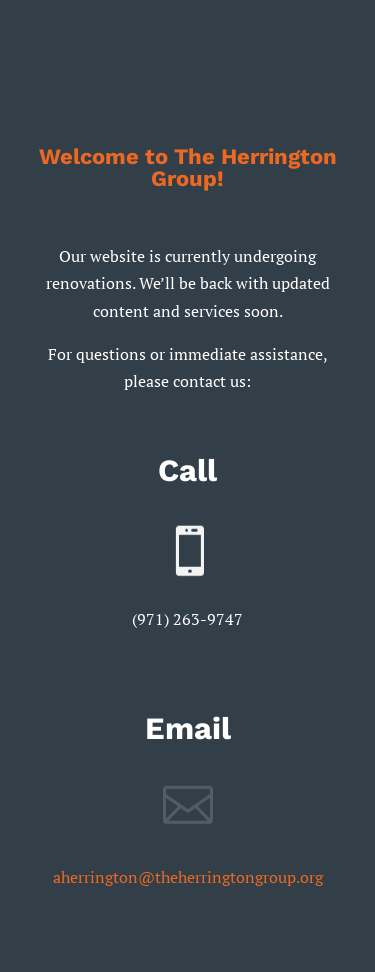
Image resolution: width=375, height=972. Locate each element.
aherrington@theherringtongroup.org (188, 877)
